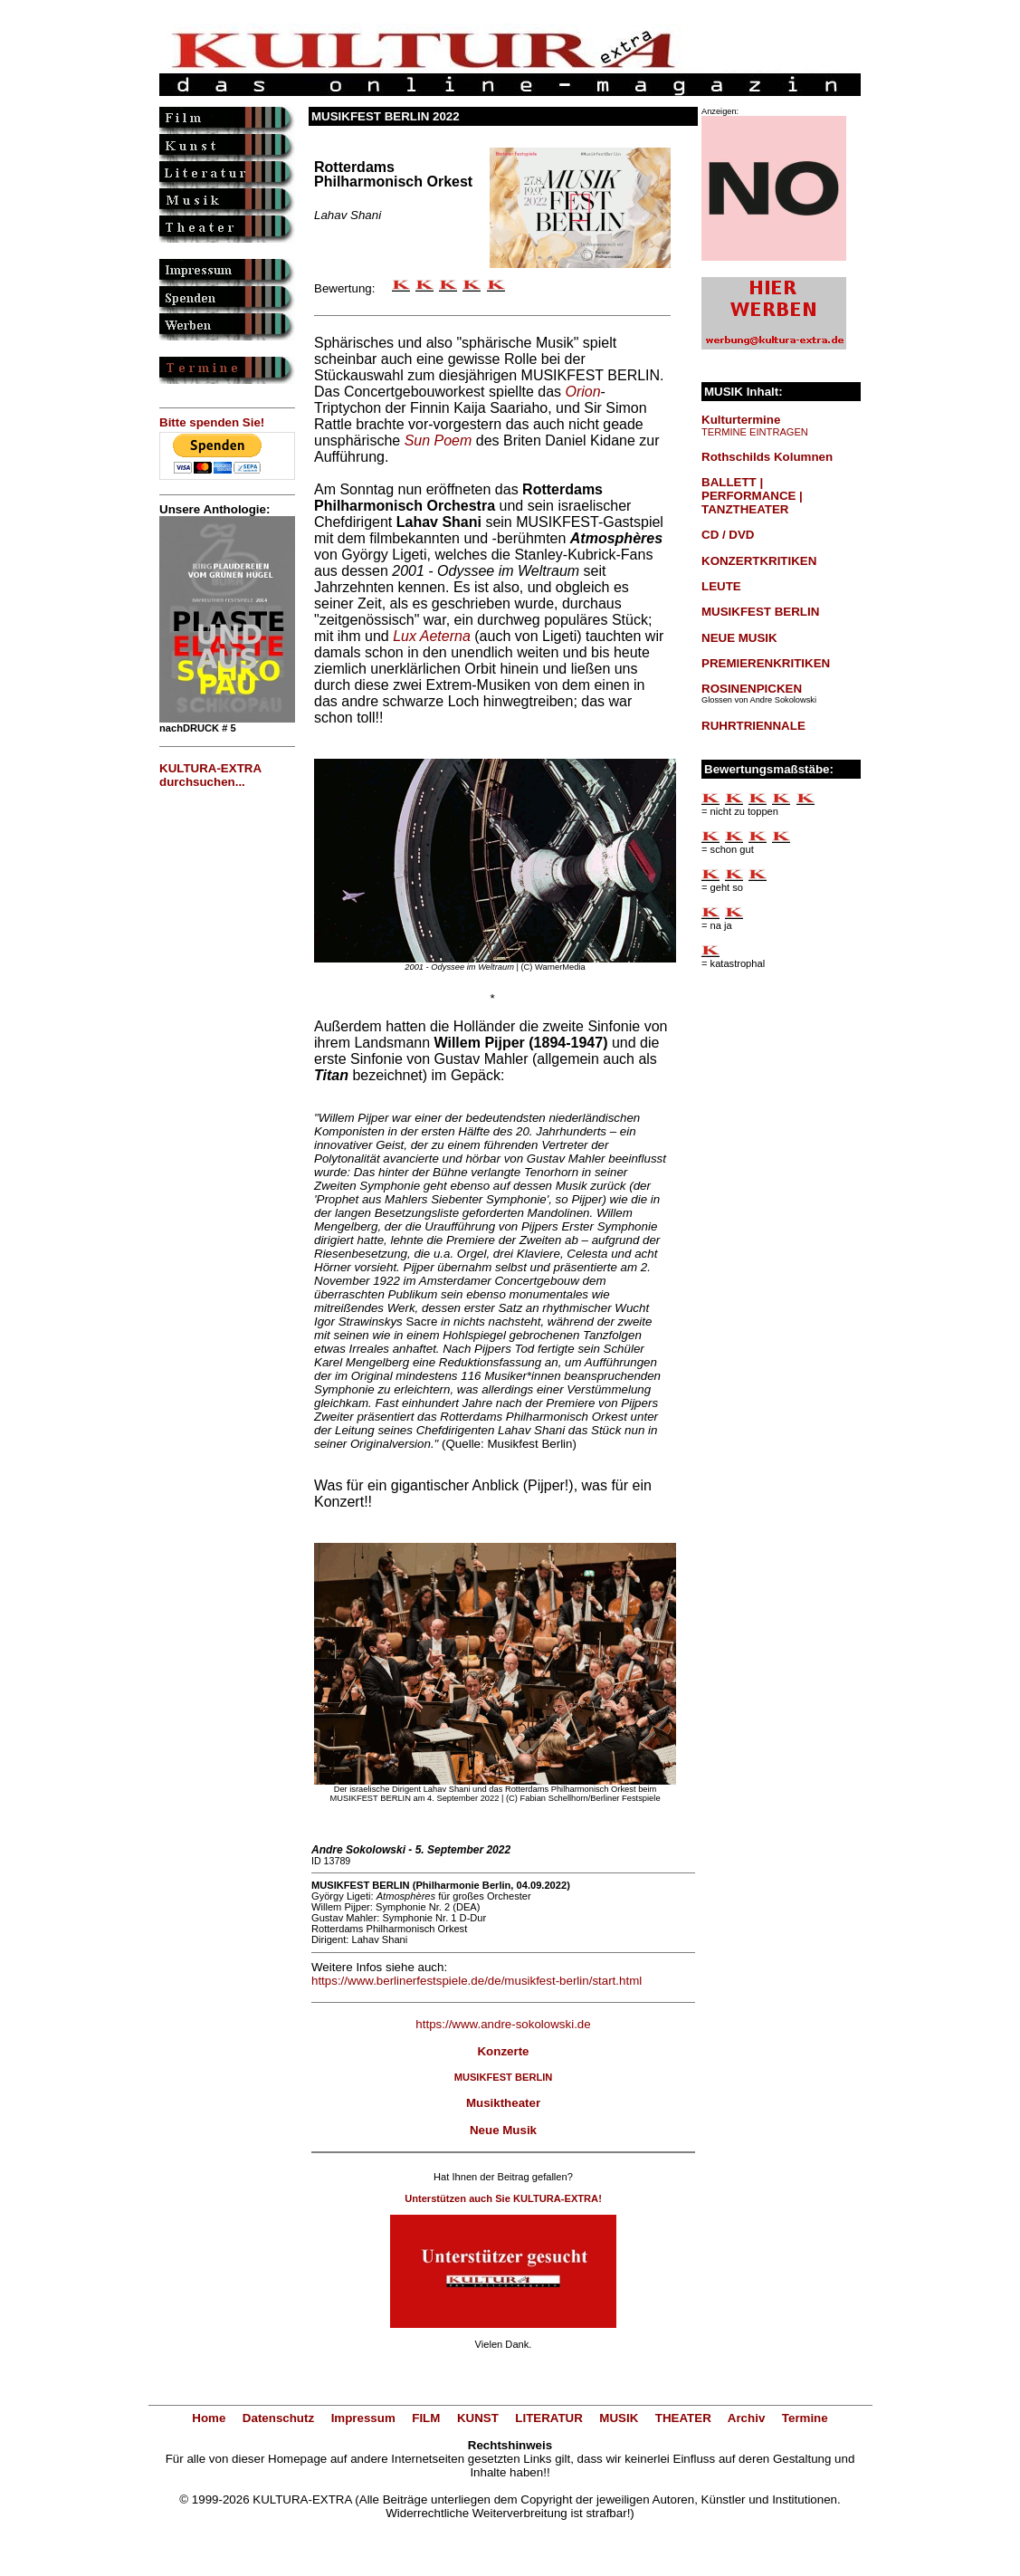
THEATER (683, 2418)
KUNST (478, 2418)
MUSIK (618, 2418)
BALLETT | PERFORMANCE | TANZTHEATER (752, 495)
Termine (805, 2418)
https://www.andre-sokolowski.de (502, 2024)
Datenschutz (278, 2418)
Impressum (363, 2418)
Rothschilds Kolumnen (767, 457)
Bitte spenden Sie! (211, 422)
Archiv (746, 2418)
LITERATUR (549, 2418)
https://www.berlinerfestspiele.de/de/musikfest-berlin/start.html (476, 1980)
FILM (426, 2418)
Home (208, 2418)
